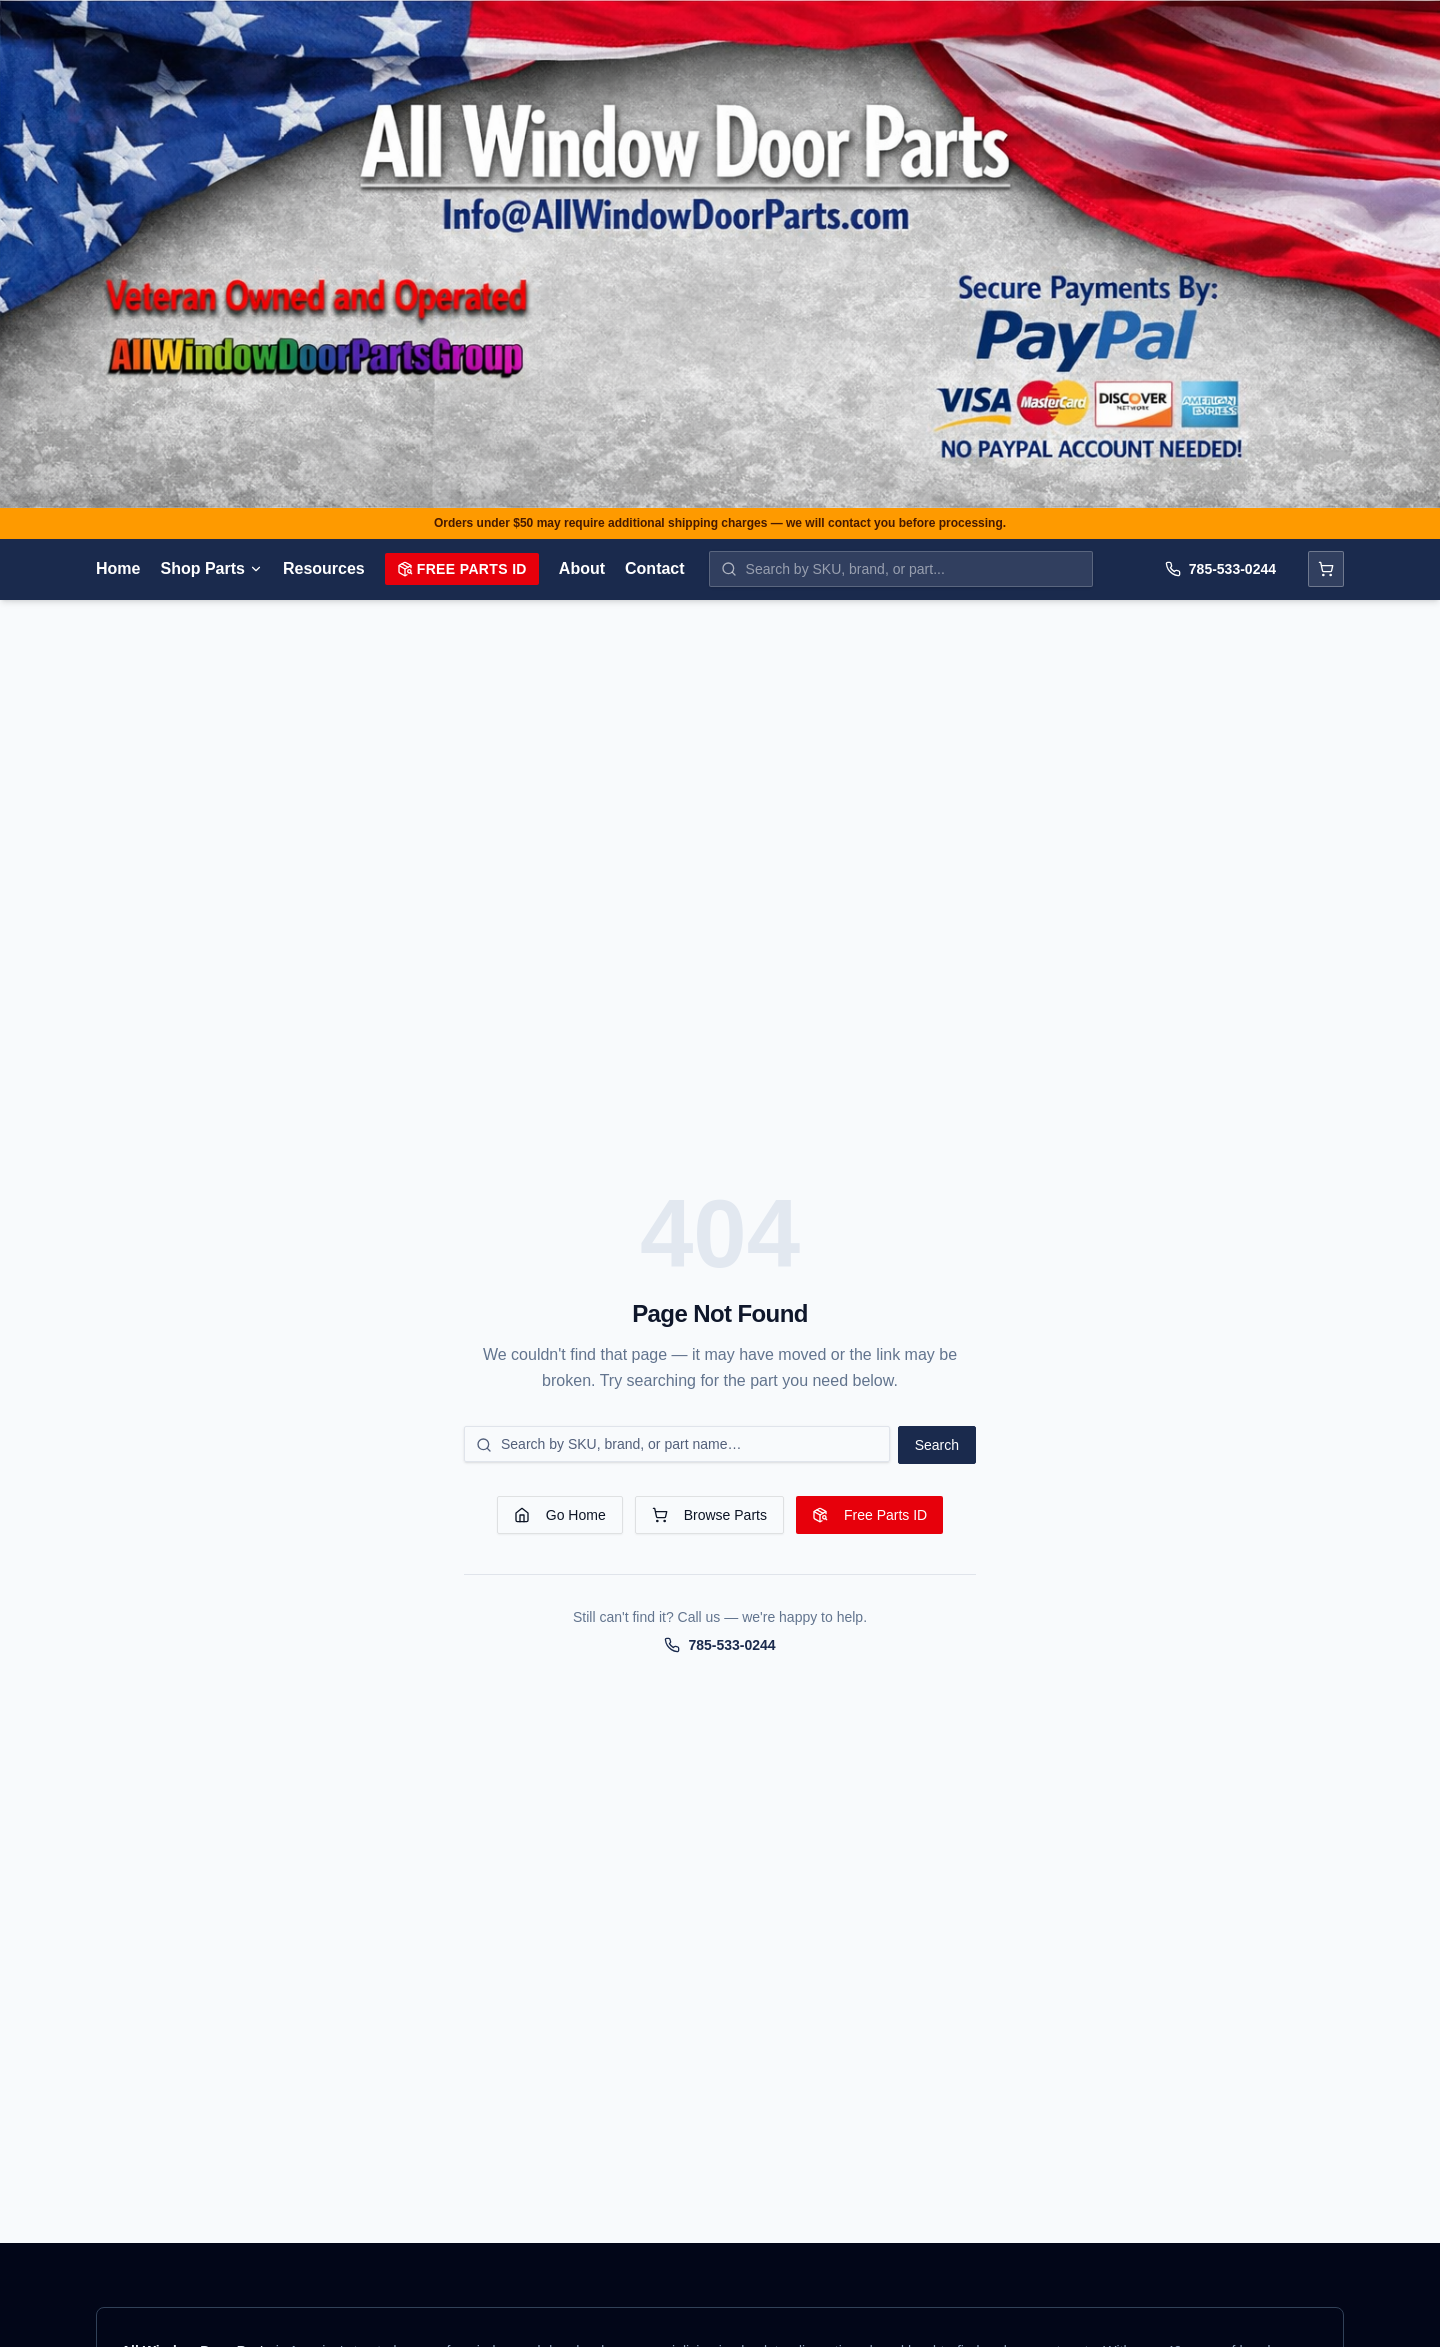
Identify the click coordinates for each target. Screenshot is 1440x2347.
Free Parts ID (462, 569)
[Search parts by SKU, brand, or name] (901, 569)
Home (118, 568)
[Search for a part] (677, 1444)
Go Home (560, 1515)
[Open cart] (1326, 569)
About (582, 568)
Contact (655, 568)
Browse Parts (709, 1515)
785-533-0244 (1220, 569)
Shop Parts (211, 568)
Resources (324, 568)
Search (937, 1445)
